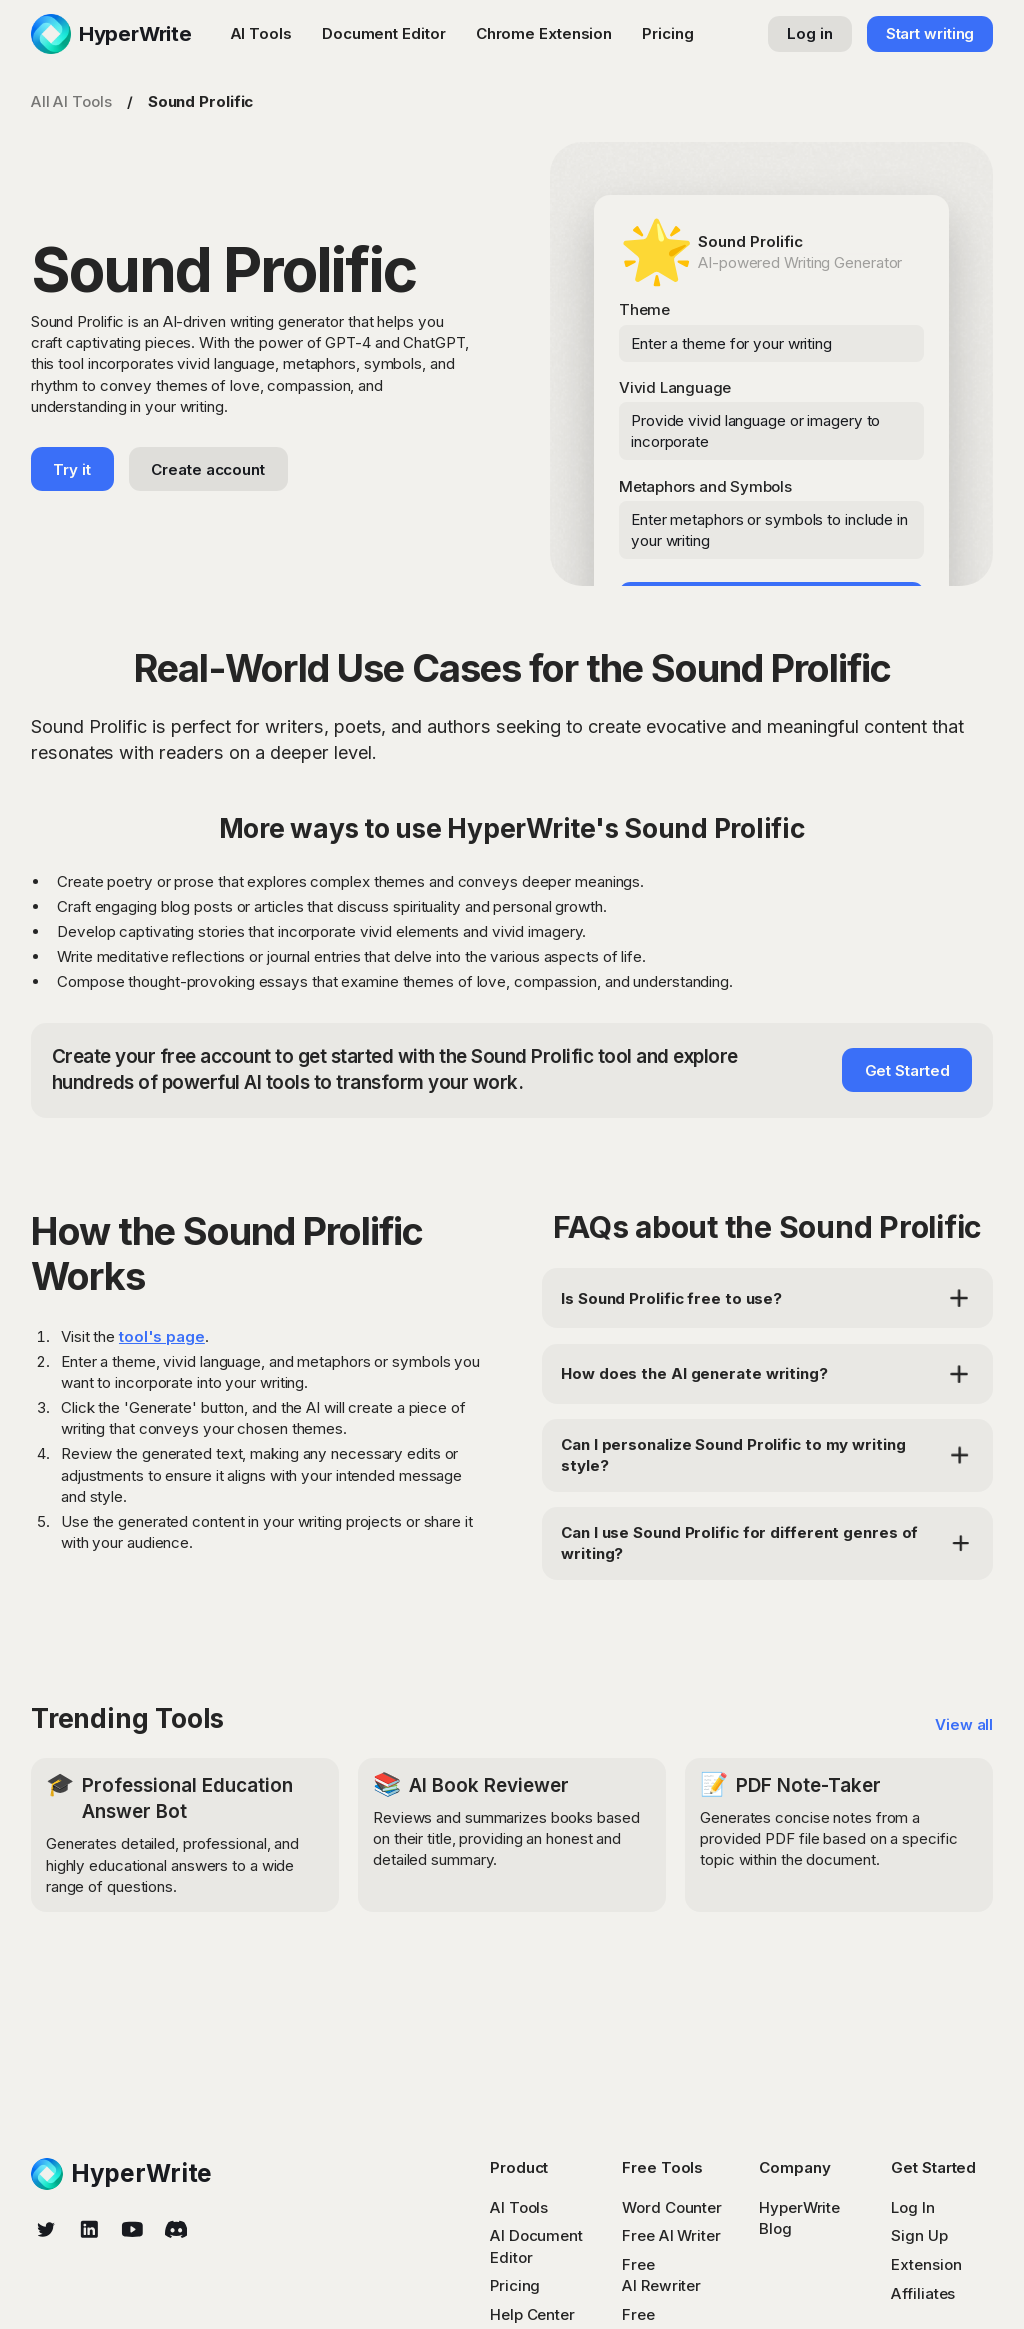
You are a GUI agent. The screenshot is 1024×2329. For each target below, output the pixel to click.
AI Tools (261, 33)
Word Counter (672, 2207)
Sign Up (919, 2235)
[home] (111, 34)
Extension (926, 2264)
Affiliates (923, 2293)
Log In (912, 2207)
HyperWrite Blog (799, 2218)
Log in (809, 33)
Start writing (930, 33)
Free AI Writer (671, 2235)
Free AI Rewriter (661, 2275)
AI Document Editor (536, 2246)
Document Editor (384, 33)
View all (964, 1724)
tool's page (162, 1336)
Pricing (667, 33)
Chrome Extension (544, 33)
